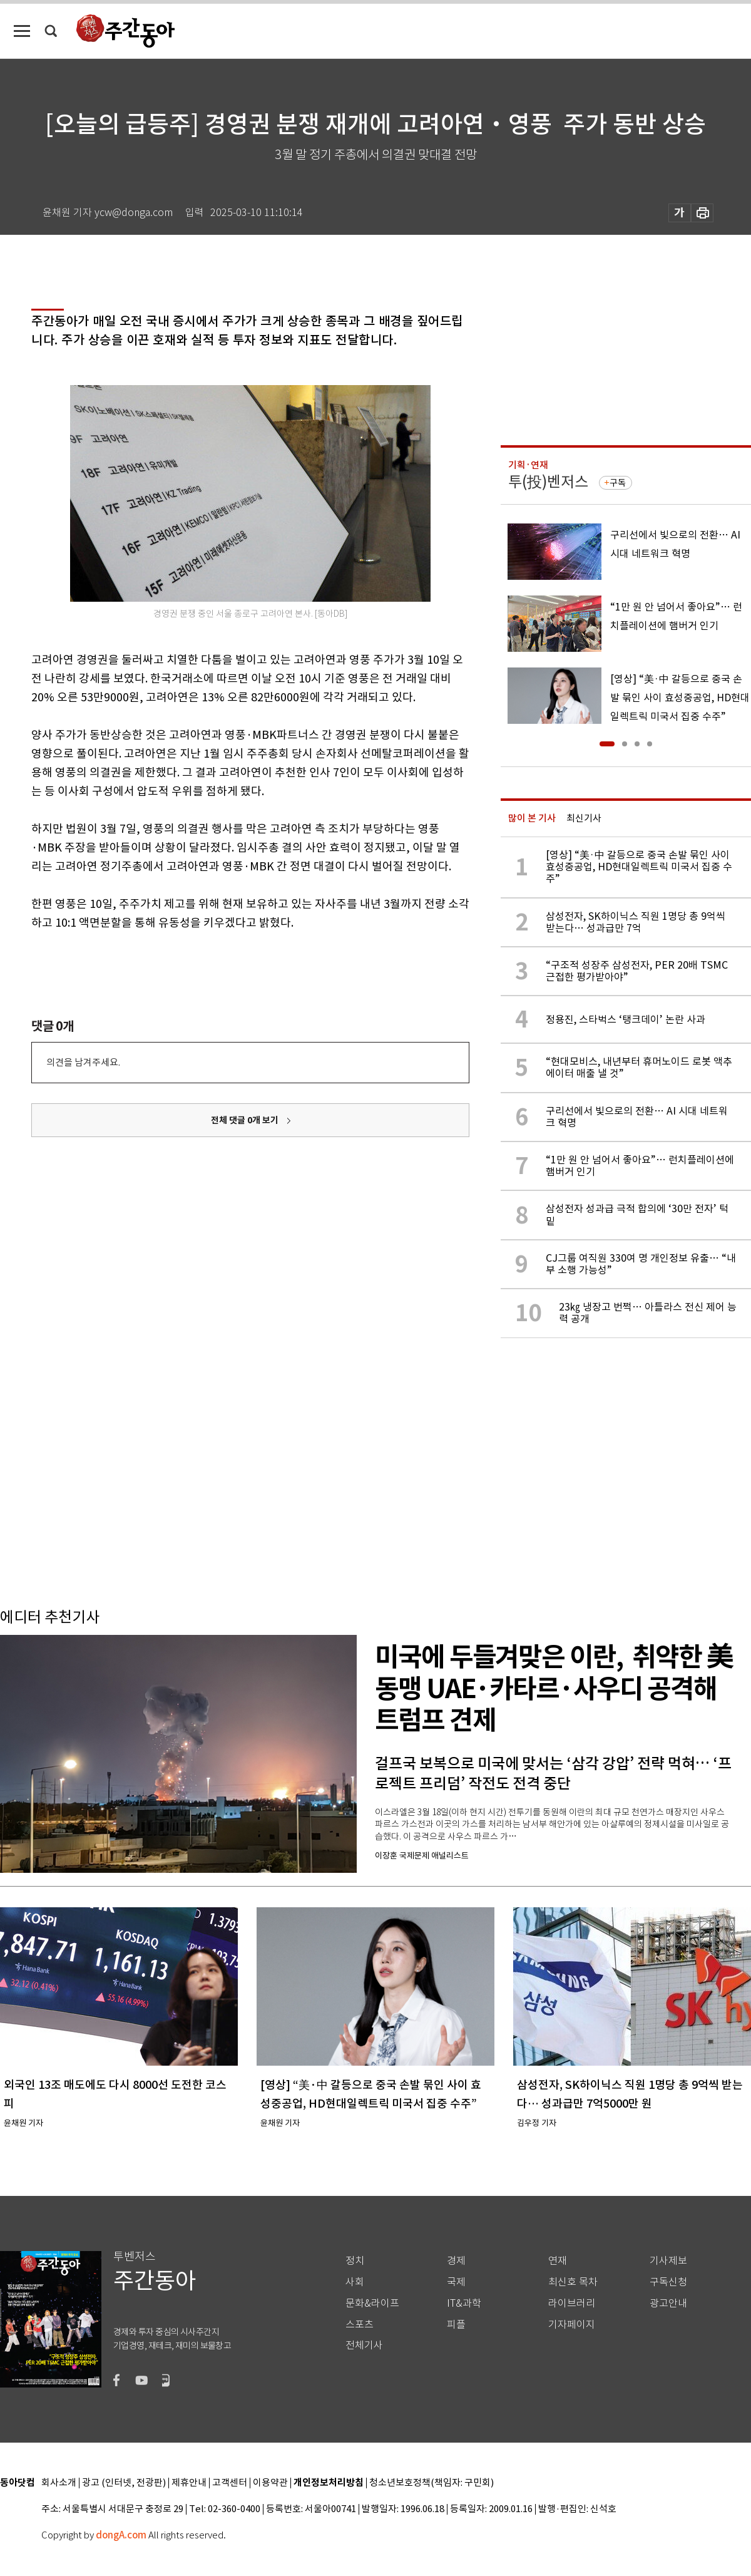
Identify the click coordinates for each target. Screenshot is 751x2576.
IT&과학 (464, 2303)
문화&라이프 (372, 2303)
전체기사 (364, 2345)
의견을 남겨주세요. (83, 1062)
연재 (557, 2261)
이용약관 (270, 2483)
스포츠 (359, 2325)
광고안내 (668, 2303)
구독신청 (668, 2282)
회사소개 (58, 2483)
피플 (456, 2325)
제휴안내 (189, 2483)
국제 (456, 2282)
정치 (354, 2261)
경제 (456, 2261)
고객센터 (229, 2483)
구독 (618, 482)
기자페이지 (571, 2325)
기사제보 (668, 2261)
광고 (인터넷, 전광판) (124, 2483)
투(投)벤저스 (548, 482)
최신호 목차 (573, 2282)
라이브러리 (571, 2303)
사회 (354, 2282)
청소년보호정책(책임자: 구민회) (431, 2483)
